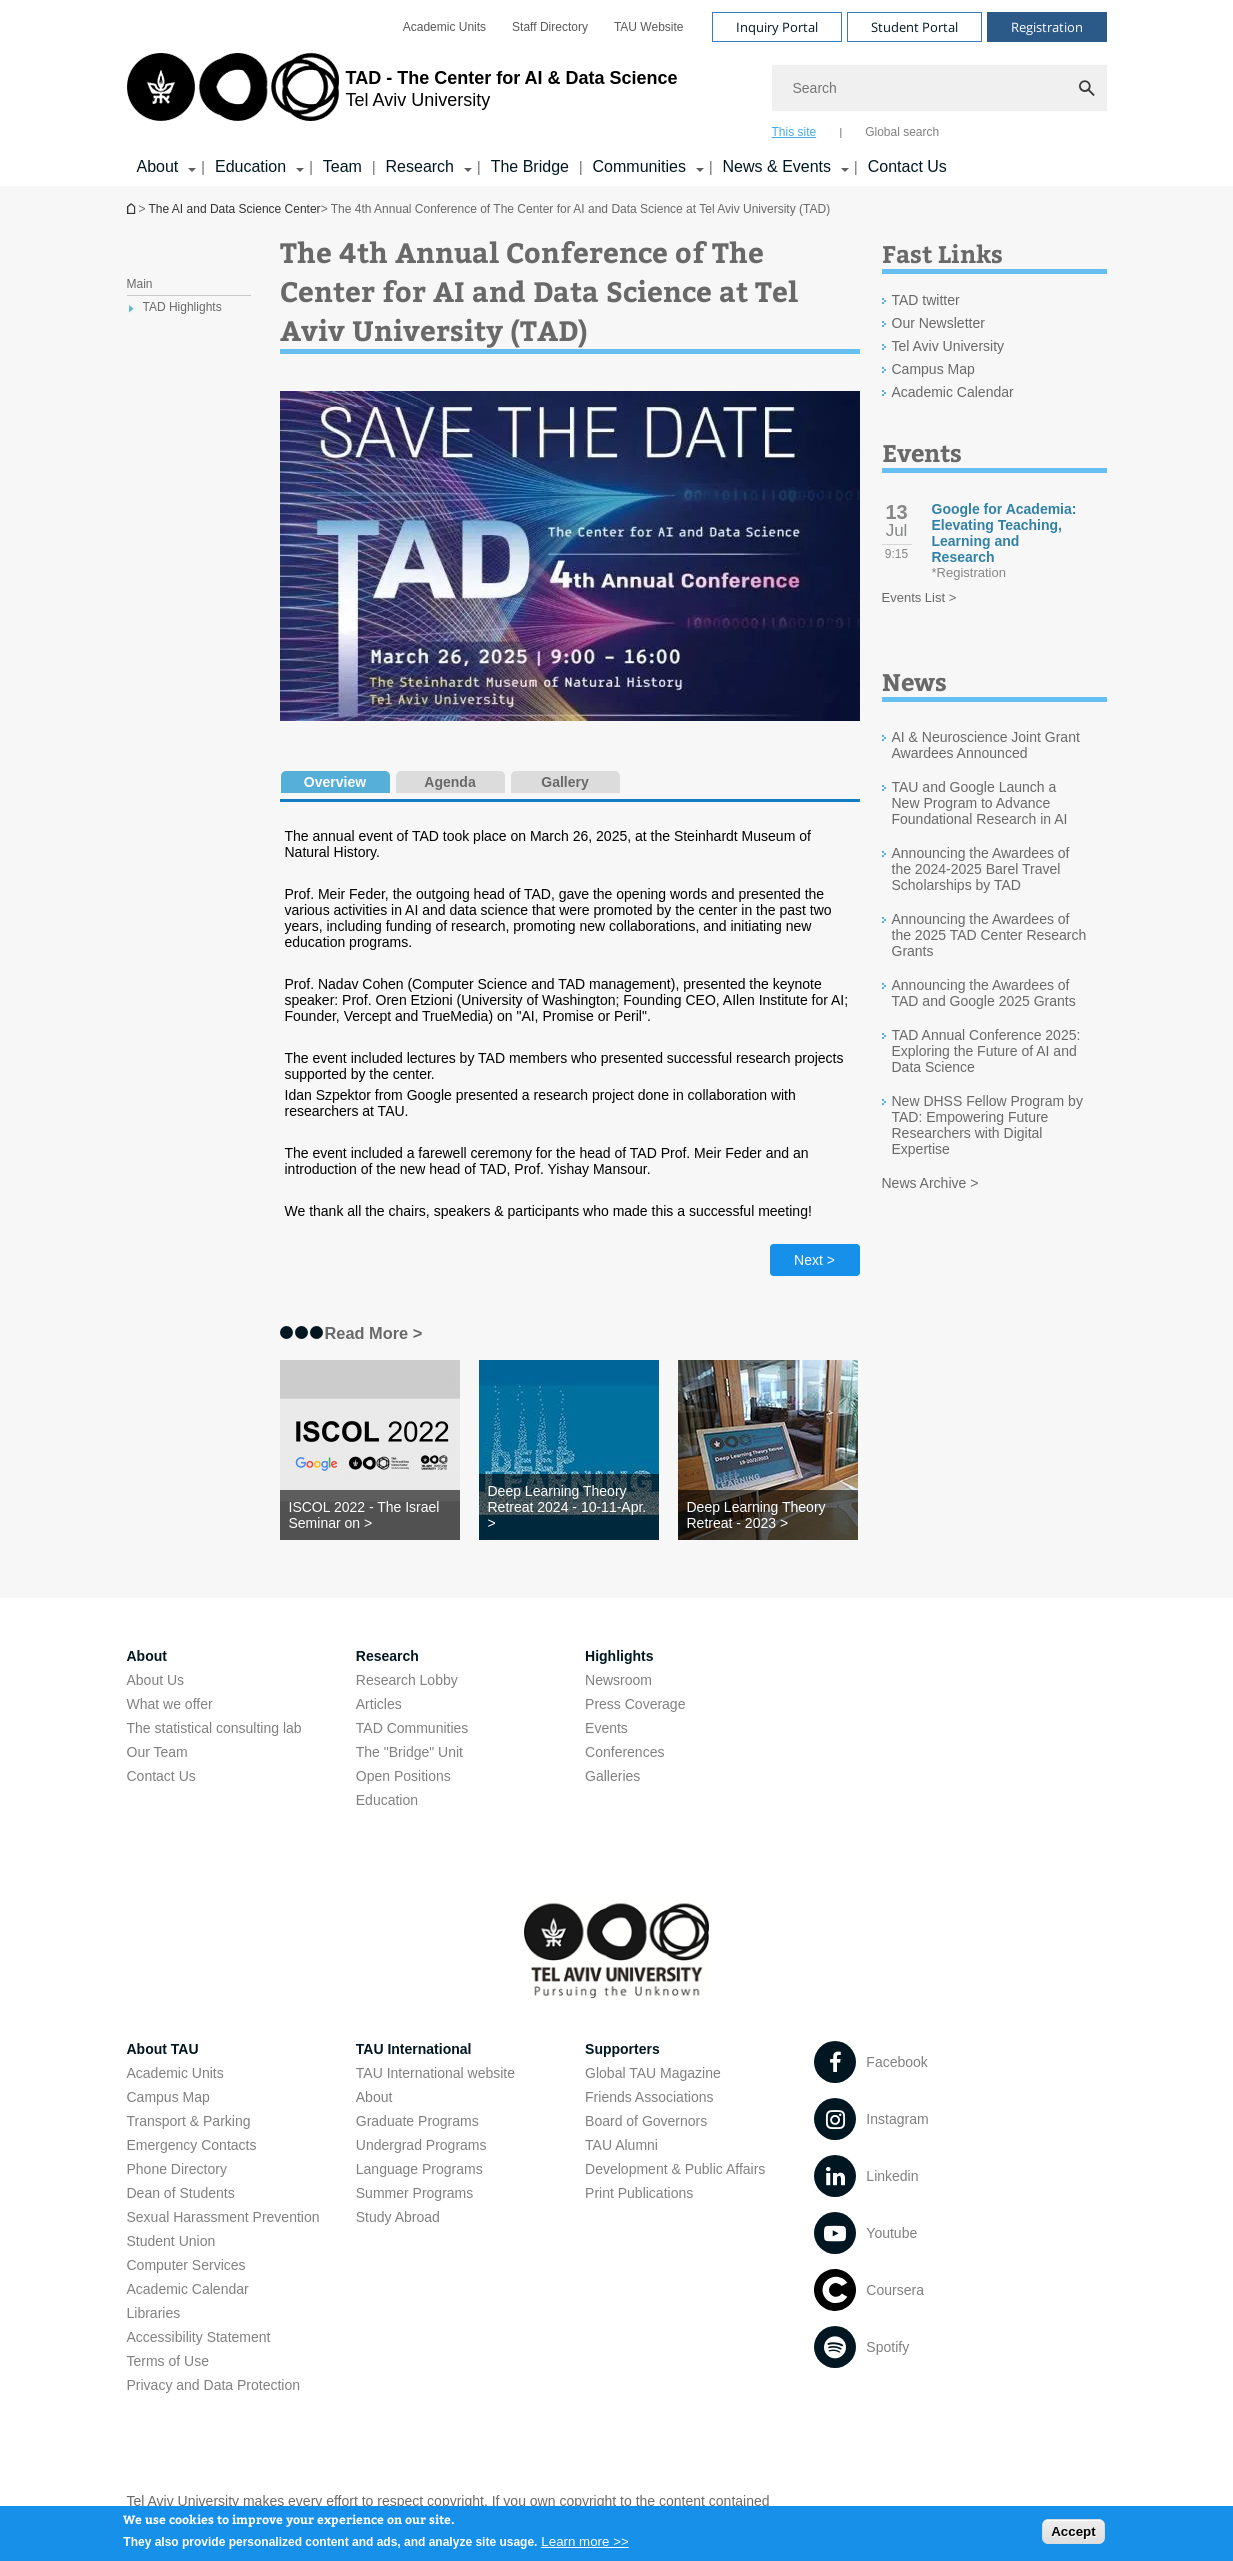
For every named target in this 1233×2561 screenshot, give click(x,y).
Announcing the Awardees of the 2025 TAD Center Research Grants (989, 935)
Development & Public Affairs (675, 2169)
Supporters (622, 2049)
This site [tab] (794, 132)
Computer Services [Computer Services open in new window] (186, 2265)
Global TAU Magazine (653, 2073)
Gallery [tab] (564, 782)
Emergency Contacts (192, 2145)
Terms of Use (168, 2361)
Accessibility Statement (199, 2337)
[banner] (617, 93)
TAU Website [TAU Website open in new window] (649, 27)
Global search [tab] (902, 132)
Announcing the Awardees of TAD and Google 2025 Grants (984, 993)
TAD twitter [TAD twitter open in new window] (926, 300)
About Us (156, 1680)
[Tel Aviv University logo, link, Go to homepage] (402, 95)
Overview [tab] (335, 782)
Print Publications (639, 2193)
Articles (379, 1704)
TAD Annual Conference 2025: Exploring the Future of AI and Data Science (986, 1051)
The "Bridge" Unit (409, 1752)
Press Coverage (635, 1704)
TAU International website (435, 2073)
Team (342, 166)
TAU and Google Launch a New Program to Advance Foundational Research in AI (980, 803)
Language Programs (419, 2169)
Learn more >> (584, 2545)
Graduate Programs (417, 2121)
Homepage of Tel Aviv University (133, 208)
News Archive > (930, 1183)
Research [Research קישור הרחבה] (420, 166)
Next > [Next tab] (814, 1260)
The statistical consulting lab (214, 1728)
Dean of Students (181, 2193)
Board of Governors (646, 2121)
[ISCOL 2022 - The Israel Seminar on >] (370, 1515)
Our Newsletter (938, 323)
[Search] (939, 88)
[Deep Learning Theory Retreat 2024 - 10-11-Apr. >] (569, 1507)
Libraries (154, 2313)
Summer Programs (414, 2193)
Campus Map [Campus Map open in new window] (933, 369)
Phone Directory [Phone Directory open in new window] (177, 2169)
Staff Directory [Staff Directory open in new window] (550, 27)
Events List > (919, 597)
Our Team (157, 1752)
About (374, 2097)
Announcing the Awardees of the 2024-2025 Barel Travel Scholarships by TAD (981, 869)
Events (606, 1728)
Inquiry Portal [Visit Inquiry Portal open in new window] (777, 27)
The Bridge (530, 166)
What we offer (170, 1704)
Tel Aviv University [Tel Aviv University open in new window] (948, 346)
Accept (1073, 2535)
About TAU (163, 2049)
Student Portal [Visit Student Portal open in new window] (914, 27)
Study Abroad (398, 2217)
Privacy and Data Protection (214, 2385)
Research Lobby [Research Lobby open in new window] (407, 1680)
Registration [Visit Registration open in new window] (1047, 27)
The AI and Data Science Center (235, 209)
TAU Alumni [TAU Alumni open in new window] (621, 2145)
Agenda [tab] (449, 782)
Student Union (171, 2241)
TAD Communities (412, 1728)
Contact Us (907, 166)
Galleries (612, 1776)
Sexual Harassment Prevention (223, 2217)
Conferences (624, 1752)
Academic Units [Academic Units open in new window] (444, 27)
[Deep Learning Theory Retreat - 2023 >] (768, 1515)
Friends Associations (649, 2097)
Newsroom (618, 1680)
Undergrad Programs (421, 2145)
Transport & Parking (189, 2121)
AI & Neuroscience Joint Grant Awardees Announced (986, 745)
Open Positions (403, 1776)
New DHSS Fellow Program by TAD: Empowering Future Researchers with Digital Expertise (987, 1125)
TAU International (414, 2049)
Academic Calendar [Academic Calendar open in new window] (953, 392)
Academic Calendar (188, 2289)
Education (387, 1800)
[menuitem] (444, 27)
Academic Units (175, 2073)
